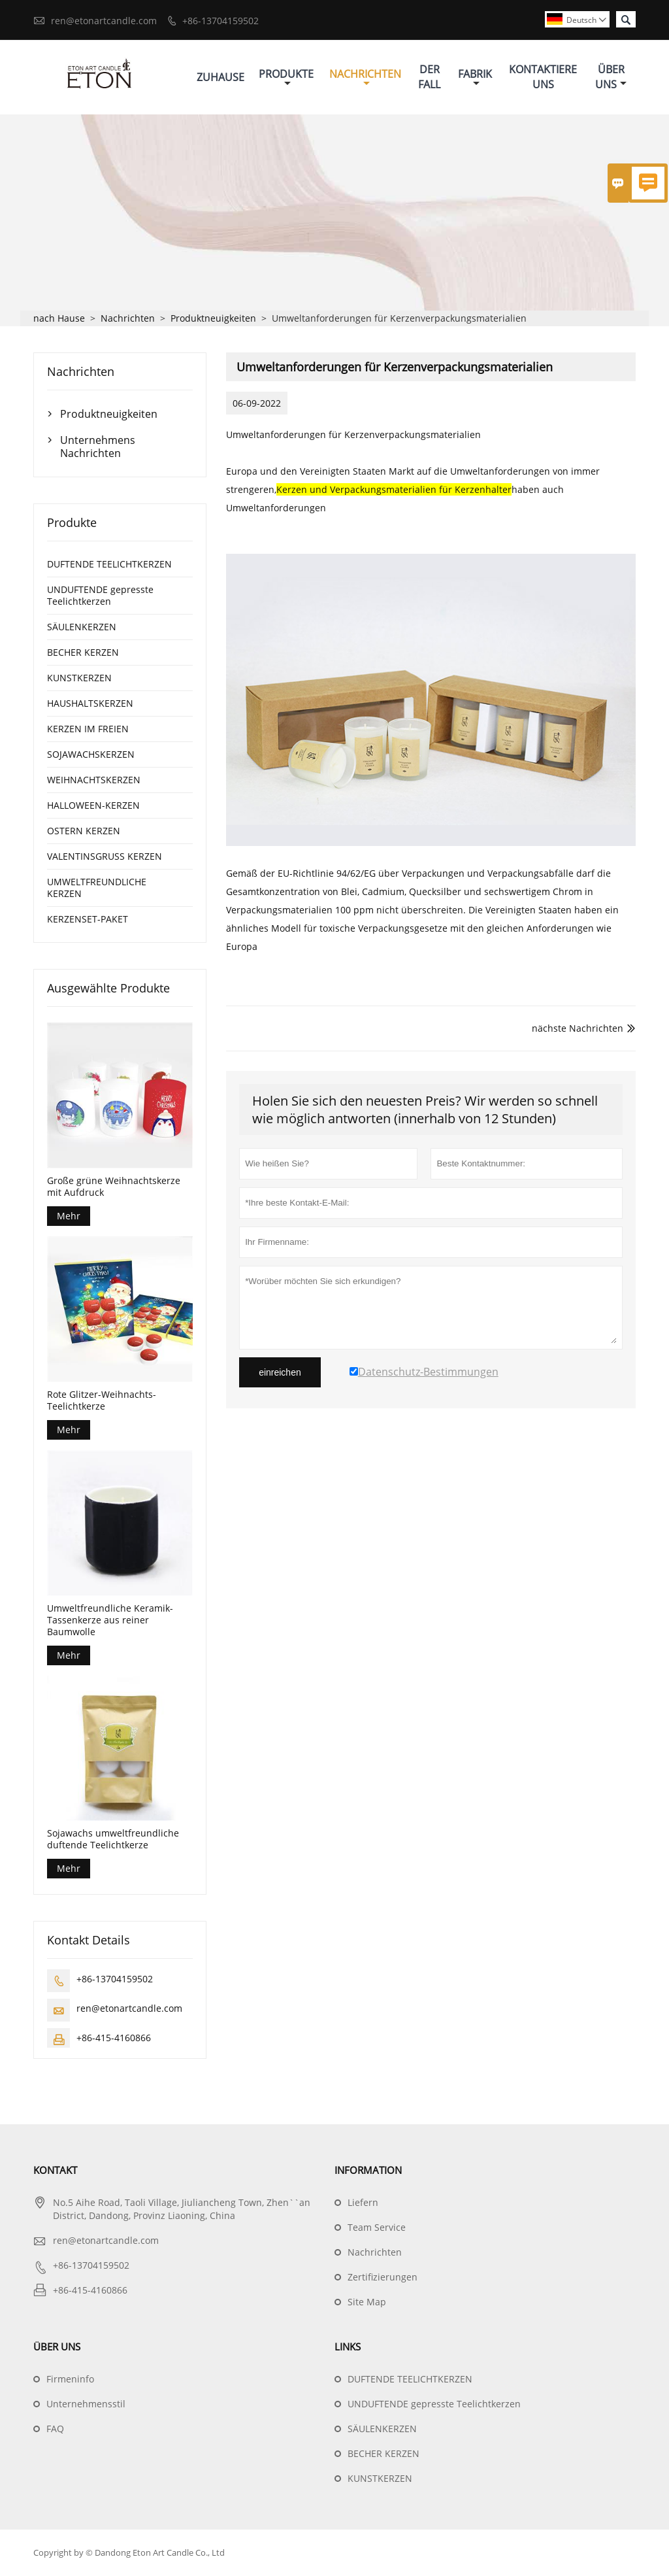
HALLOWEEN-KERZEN (93, 806)
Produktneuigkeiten (213, 319)
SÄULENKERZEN (81, 627)
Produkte (286, 77)
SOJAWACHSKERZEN (91, 755)
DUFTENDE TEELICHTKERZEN (109, 564)
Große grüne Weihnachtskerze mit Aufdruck (113, 1187)
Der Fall (429, 77)
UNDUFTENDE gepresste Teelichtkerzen (100, 596)
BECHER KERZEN (83, 653)
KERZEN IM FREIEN (88, 729)
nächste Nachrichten (577, 1029)
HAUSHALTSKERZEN (90, 704)
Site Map (367, 2302)
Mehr (68, 1216)
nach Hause (59, 319)
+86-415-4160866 (113, 2038)
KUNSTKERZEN (79, 678)
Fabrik (475, 77)
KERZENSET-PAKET (87, 919)
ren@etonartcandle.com (104, 20)
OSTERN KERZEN (83, 831)
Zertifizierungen (382, 2277)
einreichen (280, 1373)
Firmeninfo (70, 2379)
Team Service (377, 2228)
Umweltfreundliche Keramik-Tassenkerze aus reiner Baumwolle (110, 1620)
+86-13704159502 (220, 20)
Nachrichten (365, 77)
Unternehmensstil (85, 2404)
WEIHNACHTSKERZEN (93, 780)
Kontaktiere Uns (543, 77)
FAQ (55, 2429)
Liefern (363, 2203)
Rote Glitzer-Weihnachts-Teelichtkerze (101, 1401)
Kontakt (55, 2170)
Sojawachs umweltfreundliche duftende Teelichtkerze (113, 1840)
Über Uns (611, 77)
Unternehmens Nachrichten (97, 447)
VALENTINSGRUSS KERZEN (104, 857)
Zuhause (220, 77)
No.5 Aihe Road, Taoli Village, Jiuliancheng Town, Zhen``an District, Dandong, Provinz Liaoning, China (181, 2209)
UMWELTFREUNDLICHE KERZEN (96, 888)
